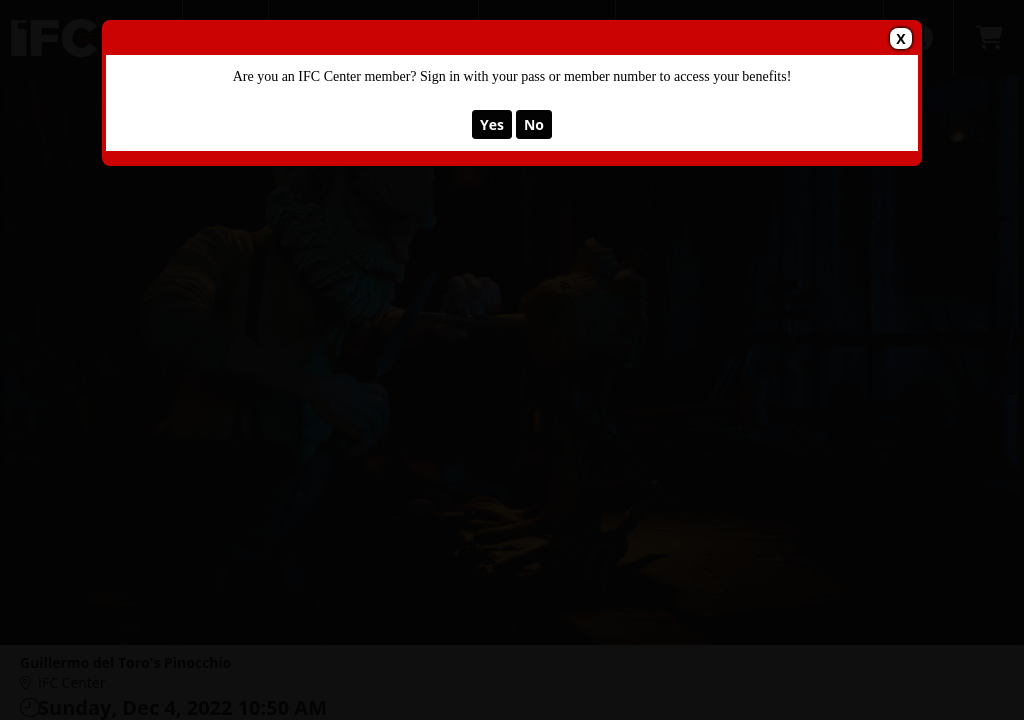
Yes (492, 124)
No (534, 124)
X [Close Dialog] (900, 38)
